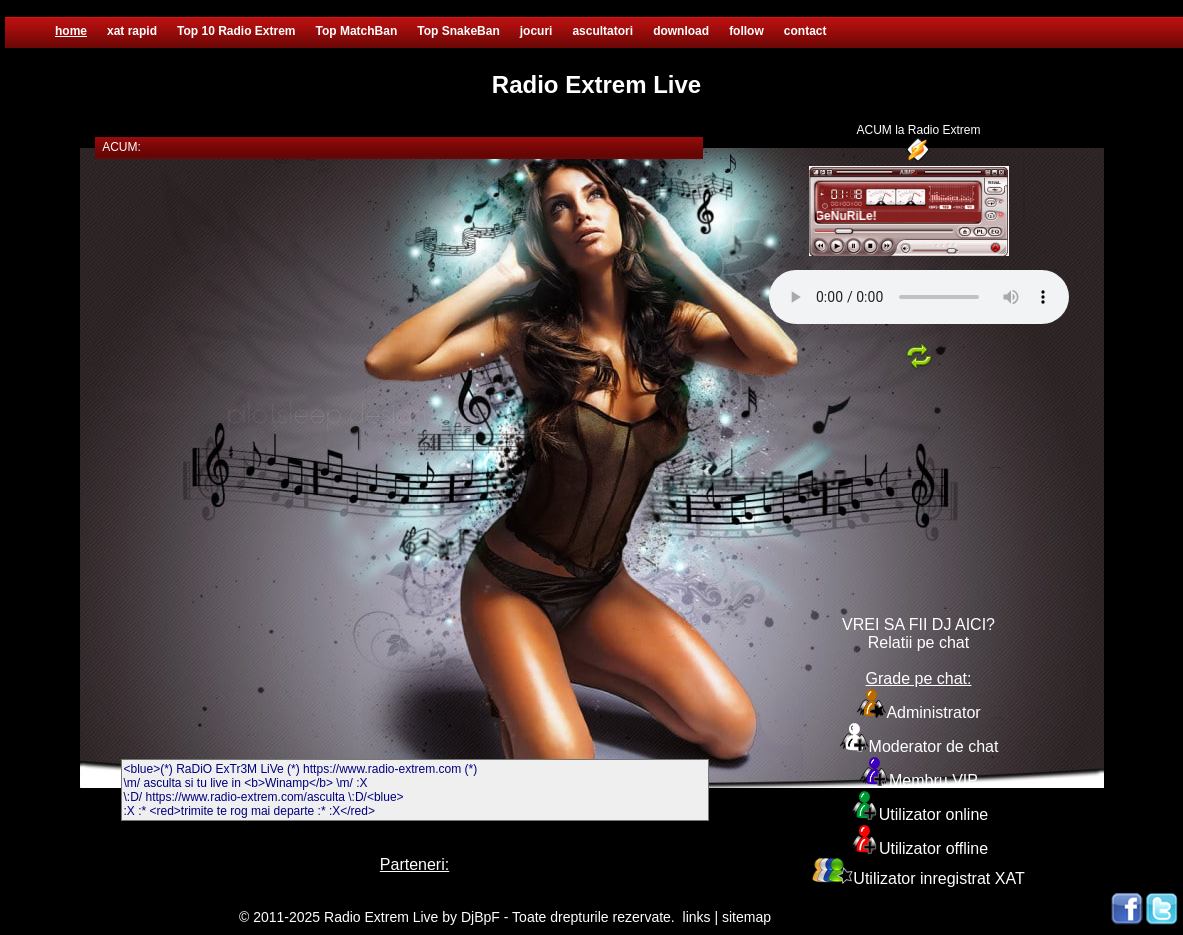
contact (805, 31)
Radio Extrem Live (381, 917)
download (681, 31)
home (71, 31)
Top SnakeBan (458, 31)
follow (746, 31)
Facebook (1127, 909)
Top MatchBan (357, 31)
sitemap (746, 917)
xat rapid (132, 31)
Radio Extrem (944, 130)
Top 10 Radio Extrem (236, 31)
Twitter (1162, 909)
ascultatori (602, 31)
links (697, 917)
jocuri (536, 31)
